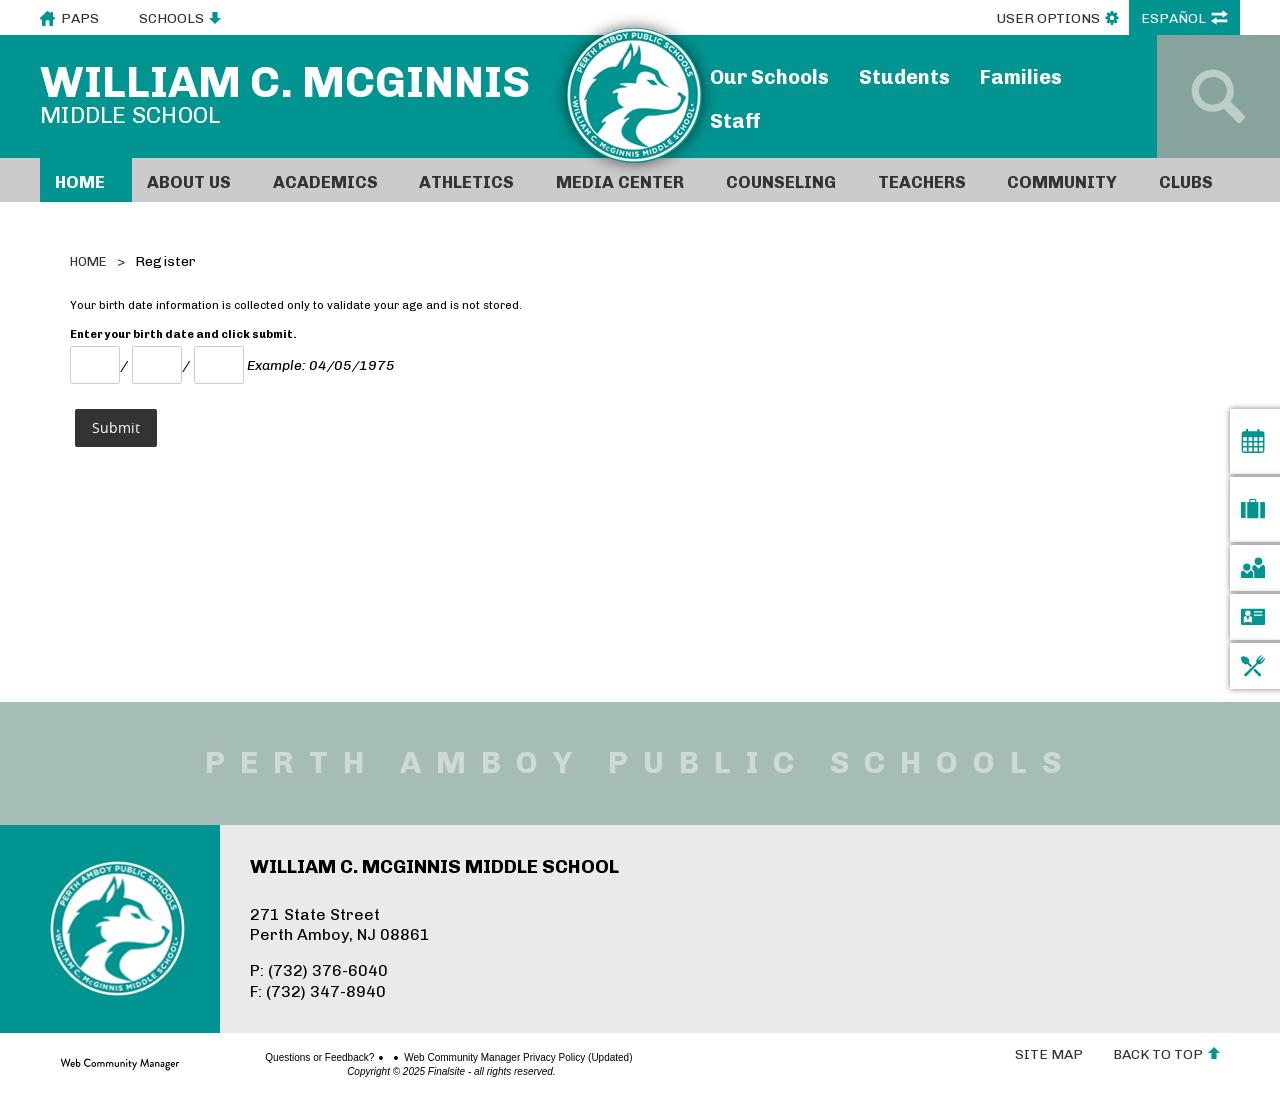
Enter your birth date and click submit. (183, 334)
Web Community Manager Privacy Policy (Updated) (448, 1058)
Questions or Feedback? (249, 1058)
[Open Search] (1218, 96)
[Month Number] (95, 365)
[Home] (86, 180)
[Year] (219, 365)
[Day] (157, 365)
